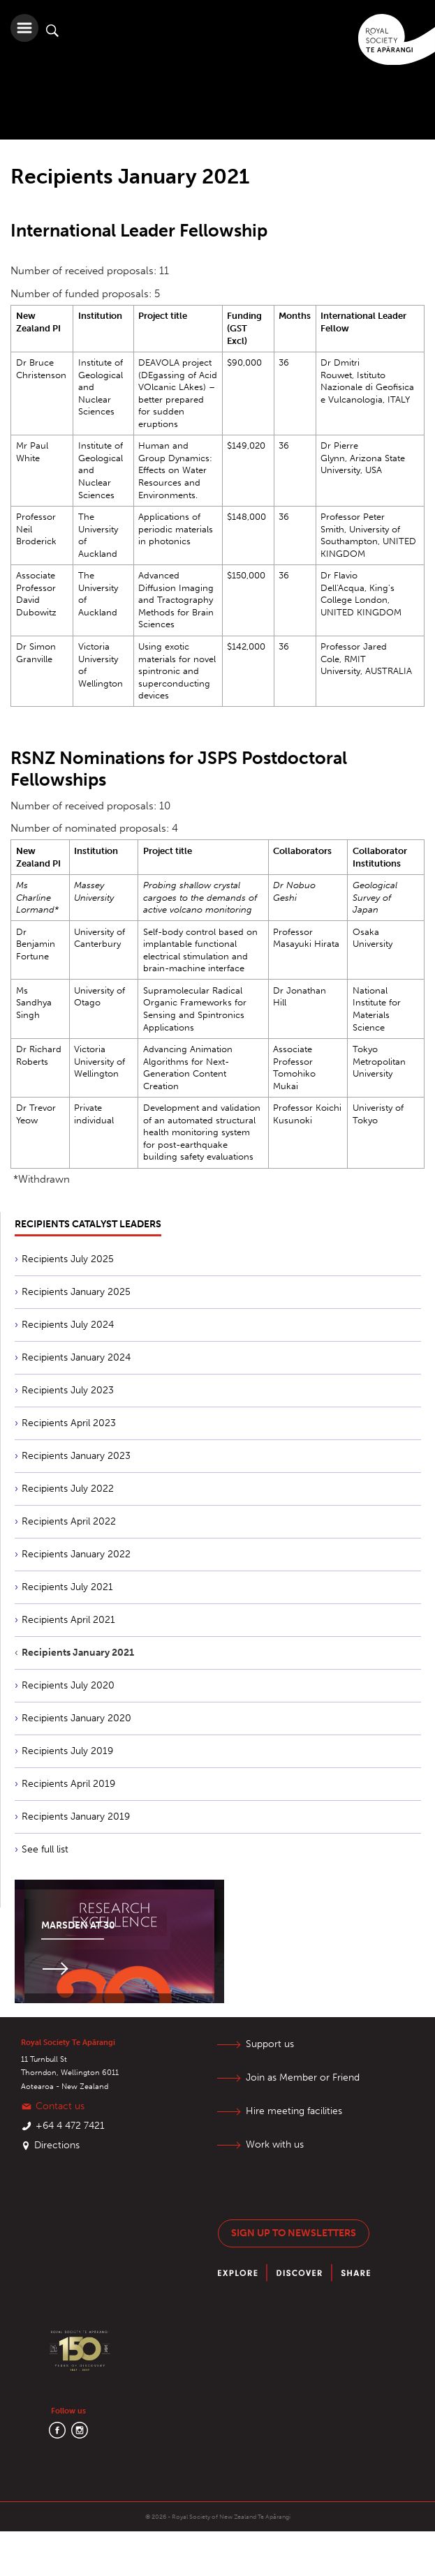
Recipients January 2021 (78, 1652)
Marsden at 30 (78, 1925)
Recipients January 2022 (76, 1554)
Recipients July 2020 (68, 1685)
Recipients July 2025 (68, 1259)
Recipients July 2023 (68, 1390)
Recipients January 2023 (76, 1456)
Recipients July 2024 (68, 1325)
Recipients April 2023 (69, 1423)
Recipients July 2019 (67, 1751)
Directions (57, 2145)
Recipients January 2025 (76, 1292)
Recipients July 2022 (68, 1489)
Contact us (60, 2106)
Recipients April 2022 (69, 1521)
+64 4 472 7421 (70, 2126)
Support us (270, 2044)
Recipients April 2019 (68, 1784)
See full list (45, 1849)
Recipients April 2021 (68, 1620)
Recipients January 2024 (76, 1357)
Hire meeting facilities (294, 2111)
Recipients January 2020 (76, 1718)
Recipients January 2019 (76, 1816)
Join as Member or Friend (303, 2077)
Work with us (275, 2144)
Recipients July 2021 (67, 1587)
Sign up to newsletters (293, 2233)
